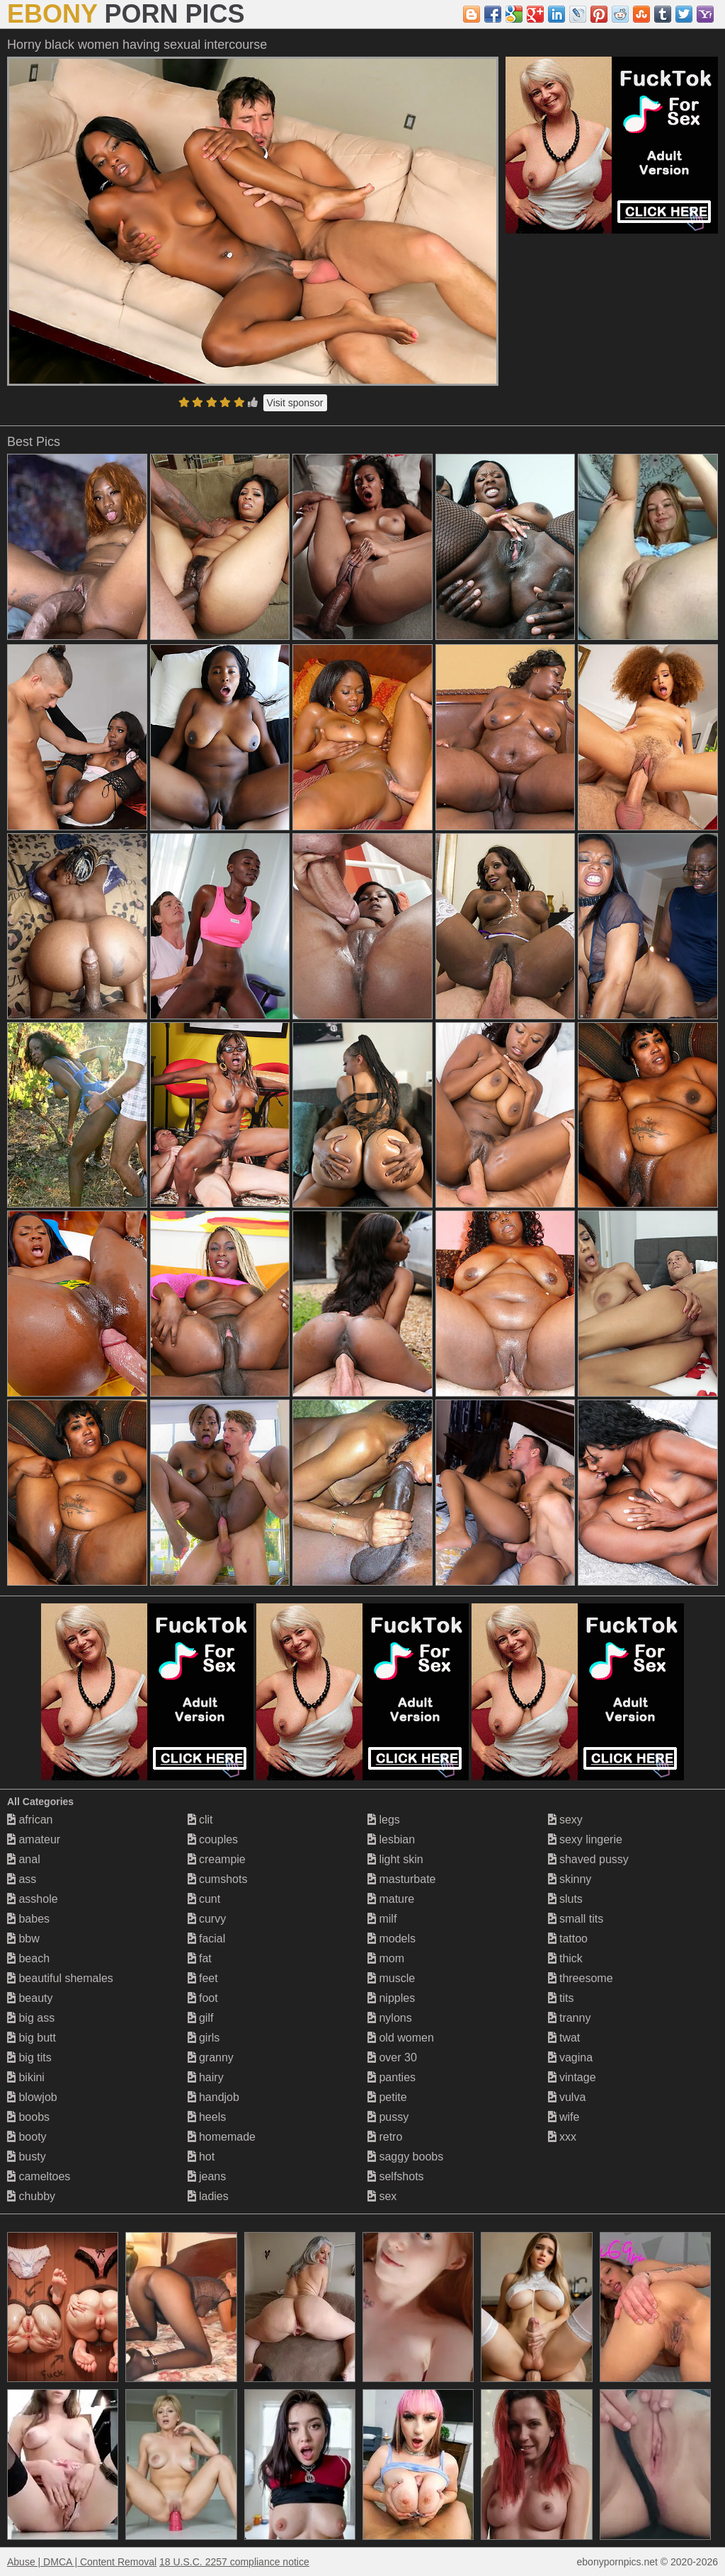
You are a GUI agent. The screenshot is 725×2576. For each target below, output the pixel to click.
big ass (31, 2018)
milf (381, 1919)
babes (28, 1919)
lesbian (391, 1839)
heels (207, 2117)
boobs (28, 2117)
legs (383, 1820)
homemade (222, 2137)
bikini (26, 2077)
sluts (565, 1899)
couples (213, 1839)
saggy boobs (405, 2157)
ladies (208, 2196)
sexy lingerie (585, 1839)
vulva (567, 2097)
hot (201, 2157)
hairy (206, 2077)
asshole (32, 1899)
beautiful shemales (60, 1978)
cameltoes (38, 2176)
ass (21, 1879)
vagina (570, 2057)
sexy (565, 1820)
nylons (389, 2018)
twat (564, 2038)
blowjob (32, 2097)
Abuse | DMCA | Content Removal (81, 2562)
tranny (569, 2018)
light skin (395, 1859)
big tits (29, 2057)
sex (381, 2196)
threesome (580, 1978)
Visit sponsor (295, 402)
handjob (213, 2097)
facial (207, 1939)
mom (385, 1958)
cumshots (218, 1879)
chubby (31, 2196)
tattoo (568, 1939)
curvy (207, 1919)
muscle (391, 1978)
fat (200, 1958)
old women (400, 2038)
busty (26, 2157)
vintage (572, 2077)
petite (387, 2097)
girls (204, 2038)
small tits (576, 1919)
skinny (570, 1879)
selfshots (395, 2176)
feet (203, 1978)
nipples (391, 1998)
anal (23, 1859)
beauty (29, 1998)
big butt (31, 2038)
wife (564, 2117)
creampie (217, 1859)
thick (565, 1958)
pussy (388, 2117)
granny (211, 2057)
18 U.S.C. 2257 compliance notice (234, 2562)
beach (28, 1958)
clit (200, 1820)
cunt (204, 1899)
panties (391, 2077)
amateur (33, 1839)
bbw (23, 1939)
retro (384, 2137)
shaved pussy (588, 1859)
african (29, 1820)
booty (27, 2137)
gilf (201, 2018)
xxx (562, 2137)
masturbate (401, 1879)
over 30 (392, 2057)
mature (390, 1899)
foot (203, 1998)
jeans (207, 2176)
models (391, 1939)
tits (561, 1998)
